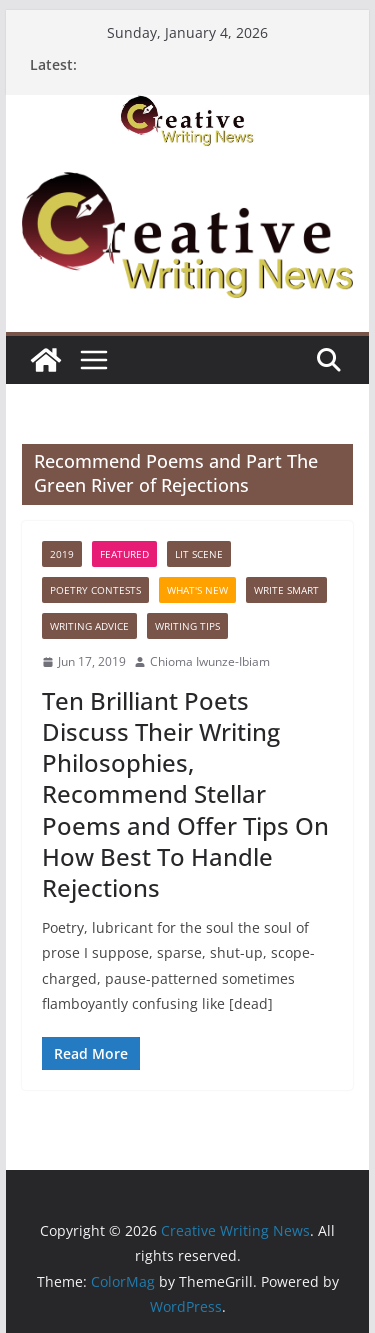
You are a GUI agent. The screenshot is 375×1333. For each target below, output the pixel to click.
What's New (197, 590)
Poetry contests (95, 590)
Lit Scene (199, 554)
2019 (62, 554)
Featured (124, 554)
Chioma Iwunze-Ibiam (210, 661)
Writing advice (89, 626)
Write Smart (286, 590)
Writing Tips (187, 626)
